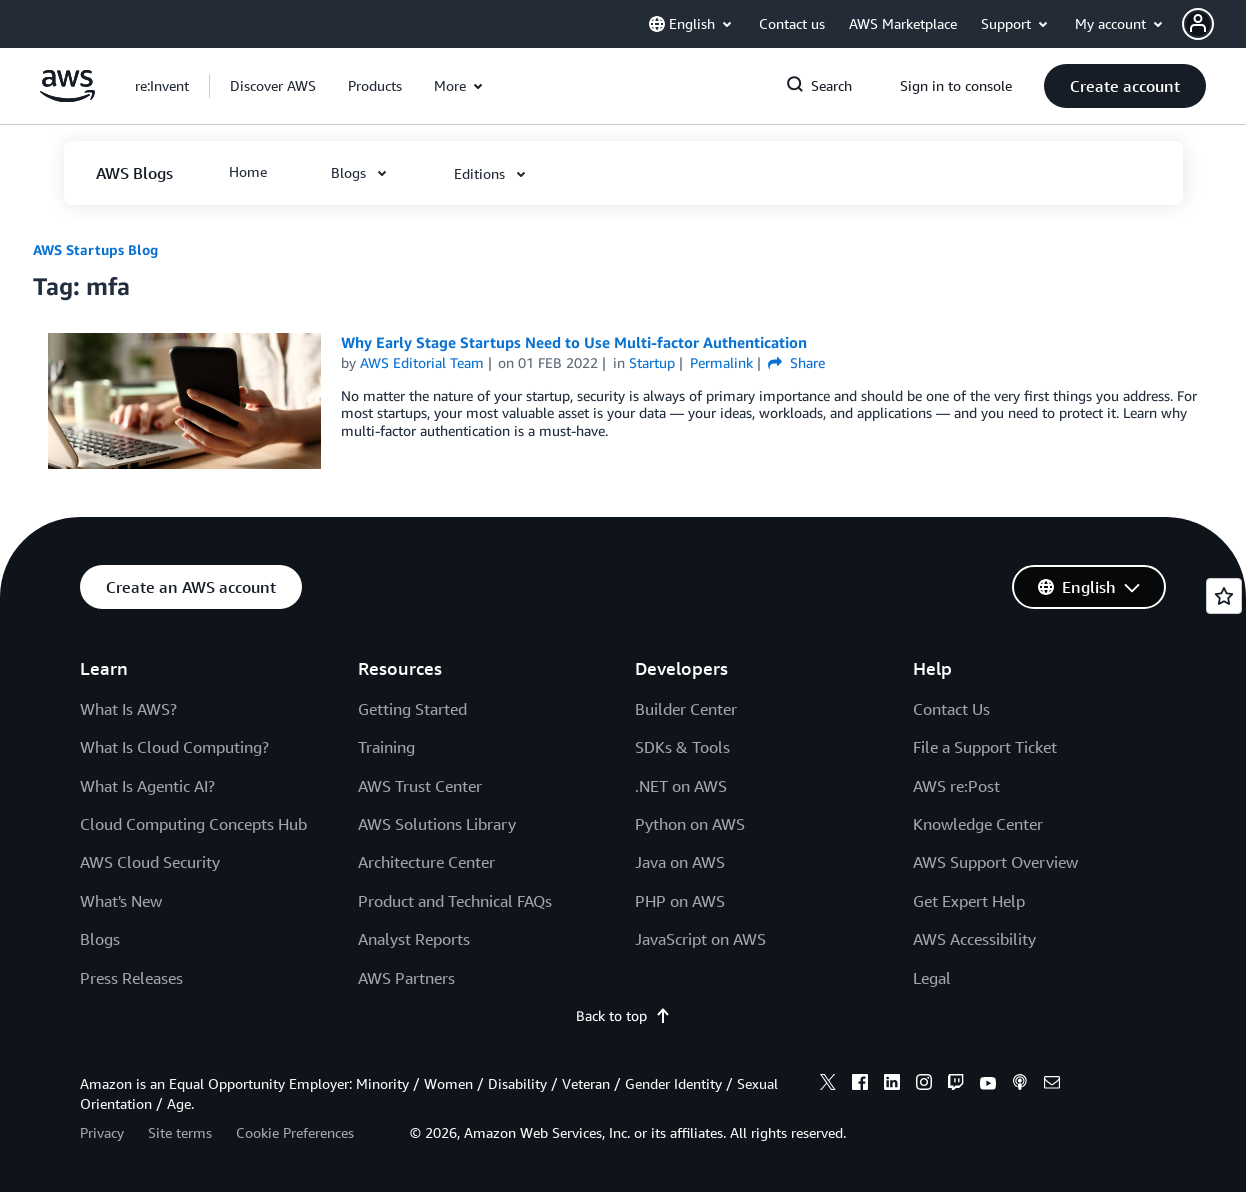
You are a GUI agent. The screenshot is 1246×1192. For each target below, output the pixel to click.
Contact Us (951, 709)
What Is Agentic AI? (147, 786)
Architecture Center (426, 862)
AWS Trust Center (420, 786)
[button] (1214, 24)
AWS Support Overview (995, 862)
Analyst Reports (414, 939)
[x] (828, 1085)
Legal (932, 978)
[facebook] (860, 1085)
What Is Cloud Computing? (174, 747)
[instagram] (924, 1085)
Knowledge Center (978, 824)
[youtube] (988, 1085)
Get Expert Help (969, 901)
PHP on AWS (680, 901)
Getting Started (412, 709)
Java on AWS (680, 862)
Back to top (623, 1015)
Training (386, 747)
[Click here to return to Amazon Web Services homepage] (67, 96)
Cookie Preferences (295, 1132)
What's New (121, 901)
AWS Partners (406, 978)
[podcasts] (1020, 1085)
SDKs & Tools (682, 747)
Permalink (721, 362)
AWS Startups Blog (95, 249)
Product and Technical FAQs (455, 901)
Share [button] (796, 362)
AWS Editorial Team (422, 362)
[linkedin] (892, 1085)
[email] (1052, 1085)
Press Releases (131, 978)
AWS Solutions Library (437, 824)
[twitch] (956, 1085)
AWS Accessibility (974, 939)
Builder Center (686, 709)
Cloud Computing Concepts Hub (193, 824)
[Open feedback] (1224, 596)
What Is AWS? (128, 709)
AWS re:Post (956, 786)
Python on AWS (690, 824)
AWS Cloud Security (150, 862)
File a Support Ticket (985, 747)
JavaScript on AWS (700, 939)
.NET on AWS (681, 786)
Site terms (180, 1132)
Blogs (100, 939)
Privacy (102, 1132)
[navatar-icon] (1198, 24)
